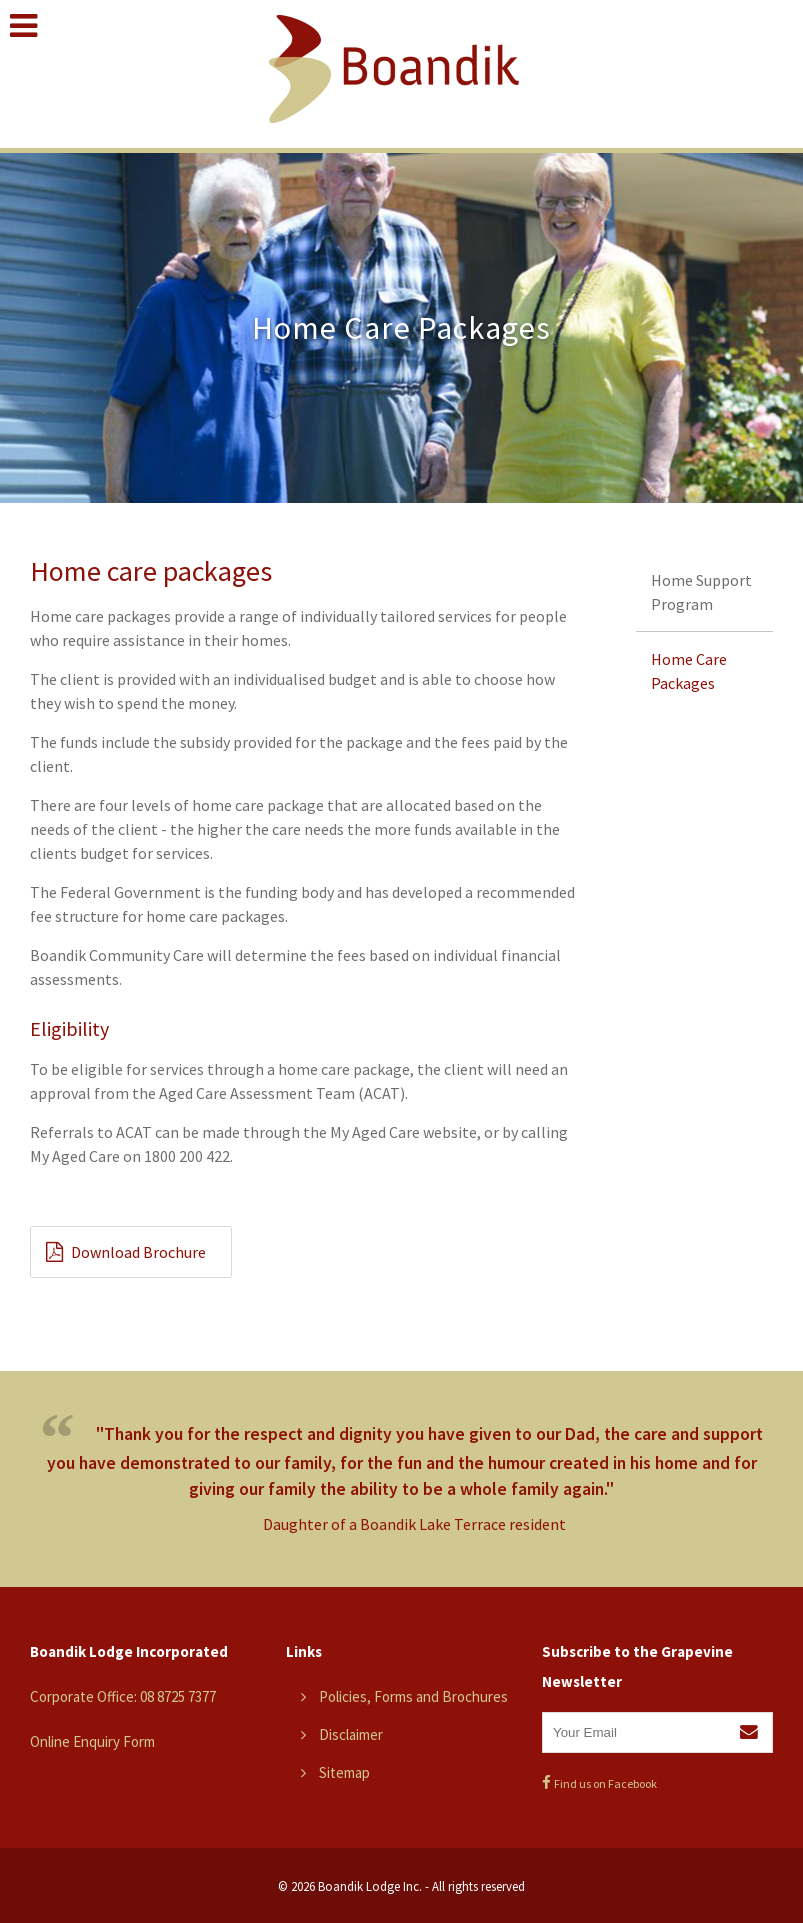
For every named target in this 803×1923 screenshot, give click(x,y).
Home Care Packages (689, 671)
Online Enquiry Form (92, 1741)
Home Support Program (701, 592)
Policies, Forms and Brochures (413, 1696)
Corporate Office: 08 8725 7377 (123, 1696)
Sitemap (344, 1772)
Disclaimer (351, 1734)
